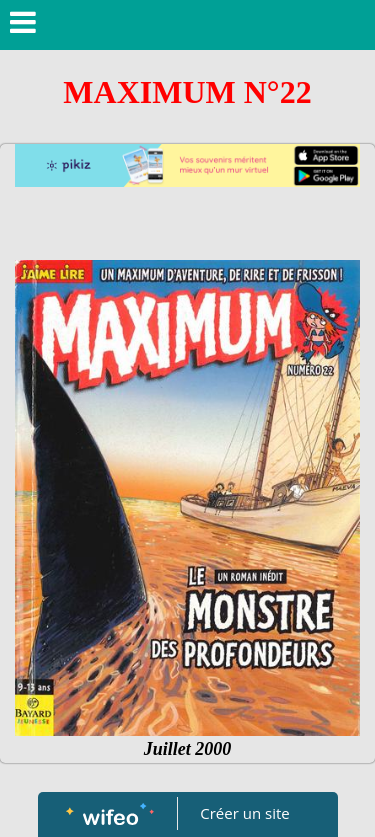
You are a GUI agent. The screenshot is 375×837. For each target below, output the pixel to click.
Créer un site (244, 813)
